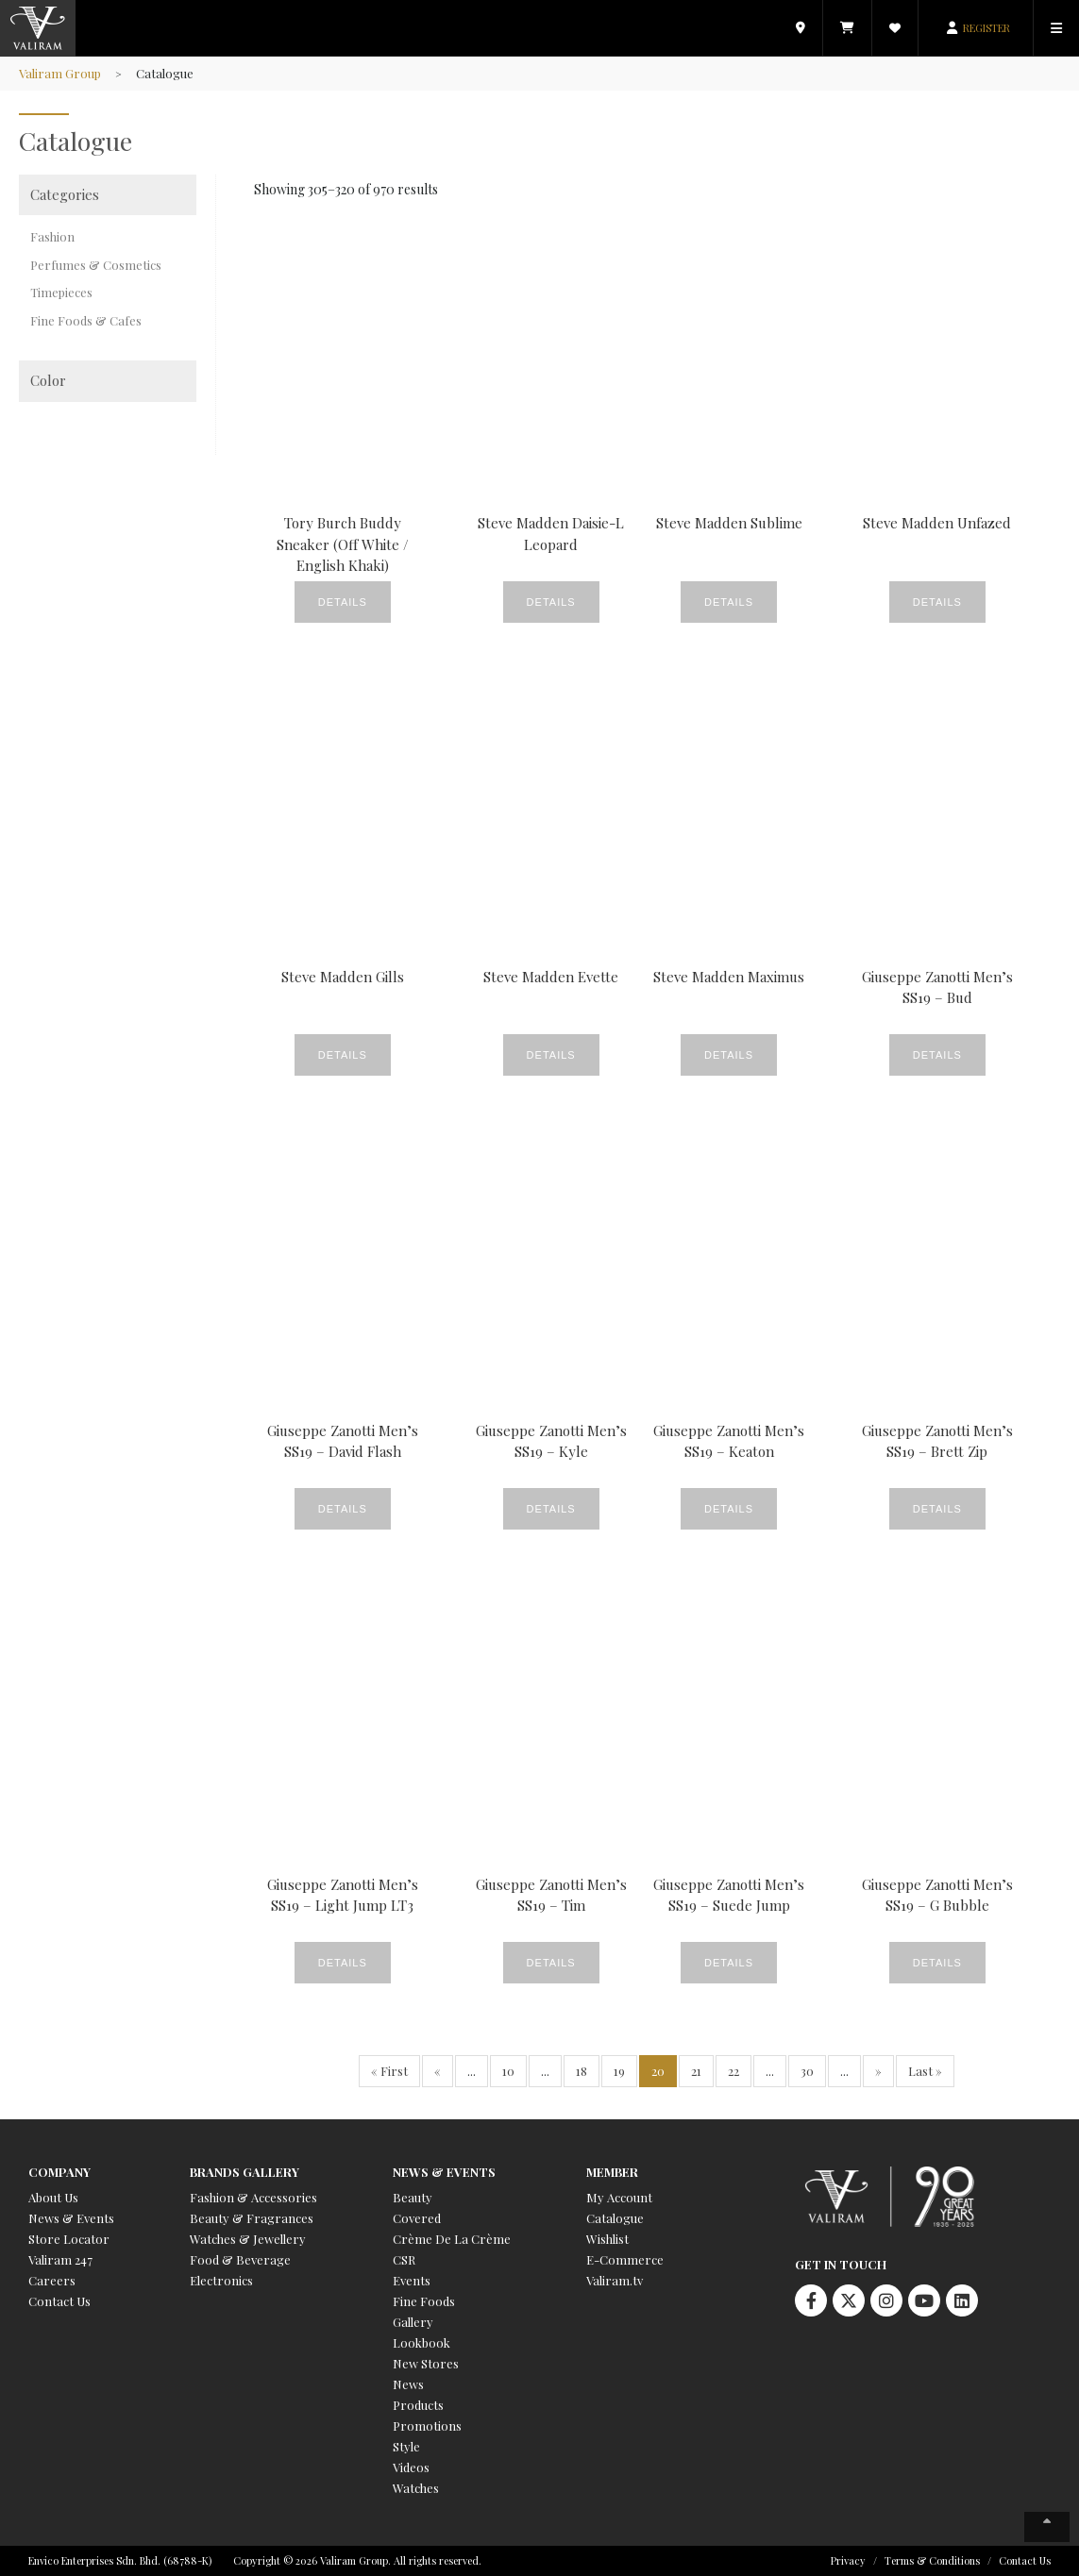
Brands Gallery (244, 2172)
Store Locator (69, 2239)
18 (581, 2071)
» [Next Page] (878, 2071)
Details (342, 602)
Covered (417, 2218)
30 (807, 2071)
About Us (53, 2197)
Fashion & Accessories (253, 2197)
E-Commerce (625, 2259)
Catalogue (615, 2218)
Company (59, 2172)
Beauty (412, 2197)
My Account (619, 2197)
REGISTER (986, 28)
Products (418, 2405)
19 (619, 2071)
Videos (411, 2467)
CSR (404, 2259)
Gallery (413, 2322)
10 (508, 2071)
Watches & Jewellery (248, 2239)
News (408, 2384)
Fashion (52, 236)
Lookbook (421, 2342)
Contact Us (59, 2301)
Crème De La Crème (452, 2239)
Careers (52, 2280)
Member (612, 2172)
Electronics (221, 2280)
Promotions (427, 2425)
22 (733, 2071)
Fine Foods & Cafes (86, 320)
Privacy (848, 2560)
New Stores (426, 2363)
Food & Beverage (240, 2259)
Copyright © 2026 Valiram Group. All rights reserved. (357, 2560)
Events (411, 2280)
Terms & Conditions (932, 2560)
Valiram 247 (60, 2259)
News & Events (71, 2218)
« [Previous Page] (437, 2071)
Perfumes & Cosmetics (95, 265)
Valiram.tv (614, 2280)
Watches (416, 2488)
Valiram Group (60, 73)
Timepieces (61, 292)
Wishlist (607, 2239)
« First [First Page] (389, 2071)
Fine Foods (424, 2301)
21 (696, 2071)
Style (406, 2446)
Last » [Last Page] (925, 2071)
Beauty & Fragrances (251, 2218)
